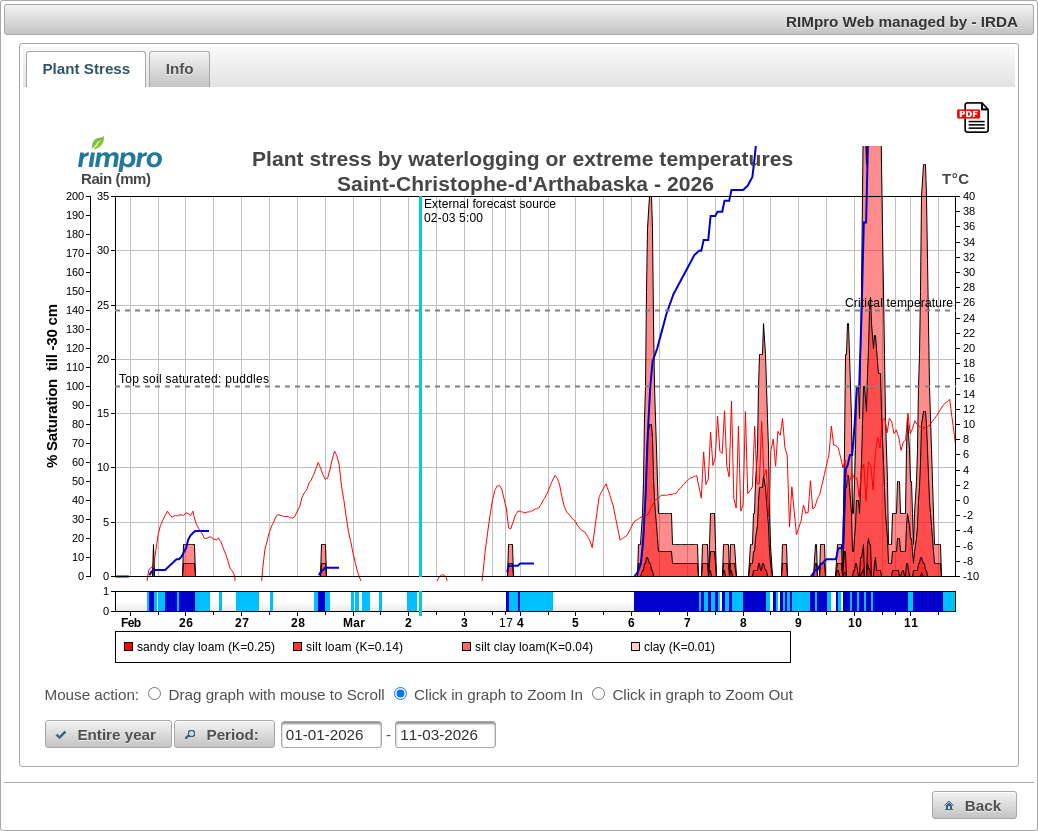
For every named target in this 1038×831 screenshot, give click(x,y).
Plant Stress (86, 68)
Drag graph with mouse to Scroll (277, 694)
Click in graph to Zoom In (498, 694)
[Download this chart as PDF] (973, 119)
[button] (109, 734)
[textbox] (331, 734)
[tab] (86, 69)
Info (180, 68)
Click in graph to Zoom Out (702, 694)
